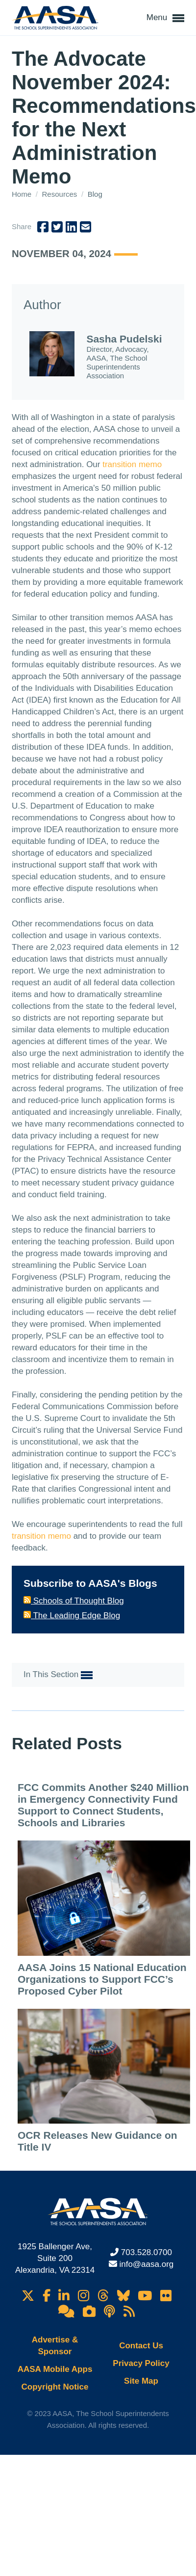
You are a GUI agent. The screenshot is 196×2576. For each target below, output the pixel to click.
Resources (60, 194)
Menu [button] (165, 18)
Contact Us (141, 2345)
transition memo (132, 464)
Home (22, 194)
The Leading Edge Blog (72, 1615)
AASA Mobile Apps (55, 2369)
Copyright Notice (55, 2387)
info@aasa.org (146, 2264)
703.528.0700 (146, 2252)
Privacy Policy (141, 2363)
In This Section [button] (58, 1675)
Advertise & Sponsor (55, 2345)
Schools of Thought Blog (74, 1600)
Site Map (141, 2381)
